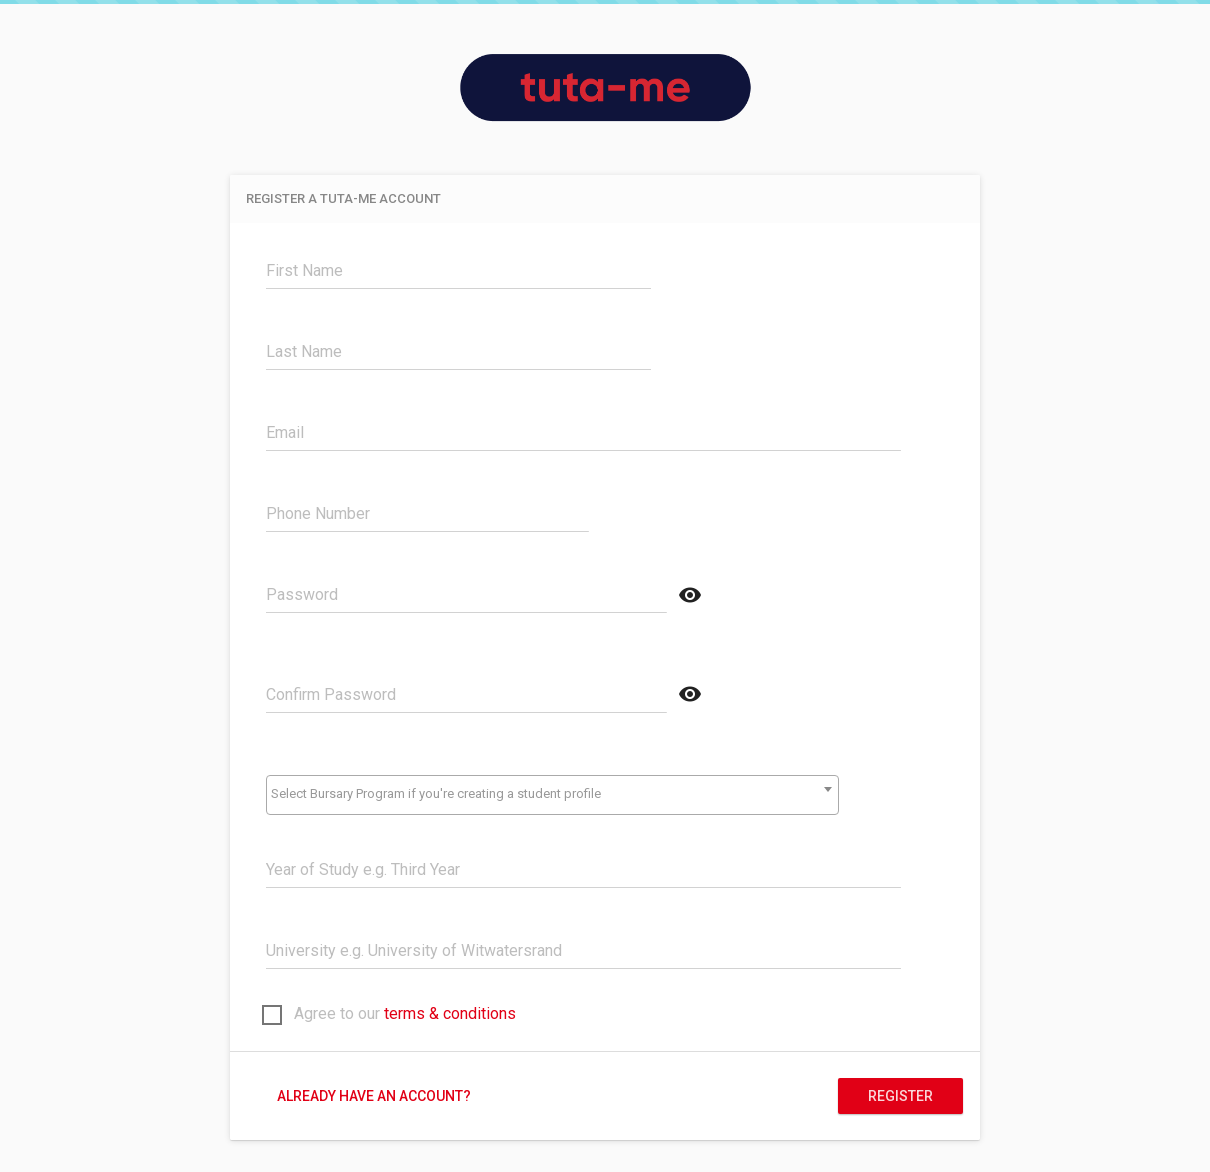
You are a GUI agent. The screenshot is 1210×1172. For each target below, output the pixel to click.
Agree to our (389, 1016)
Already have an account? (374, 1096)
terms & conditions (450, 1013)
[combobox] (552, 795)
